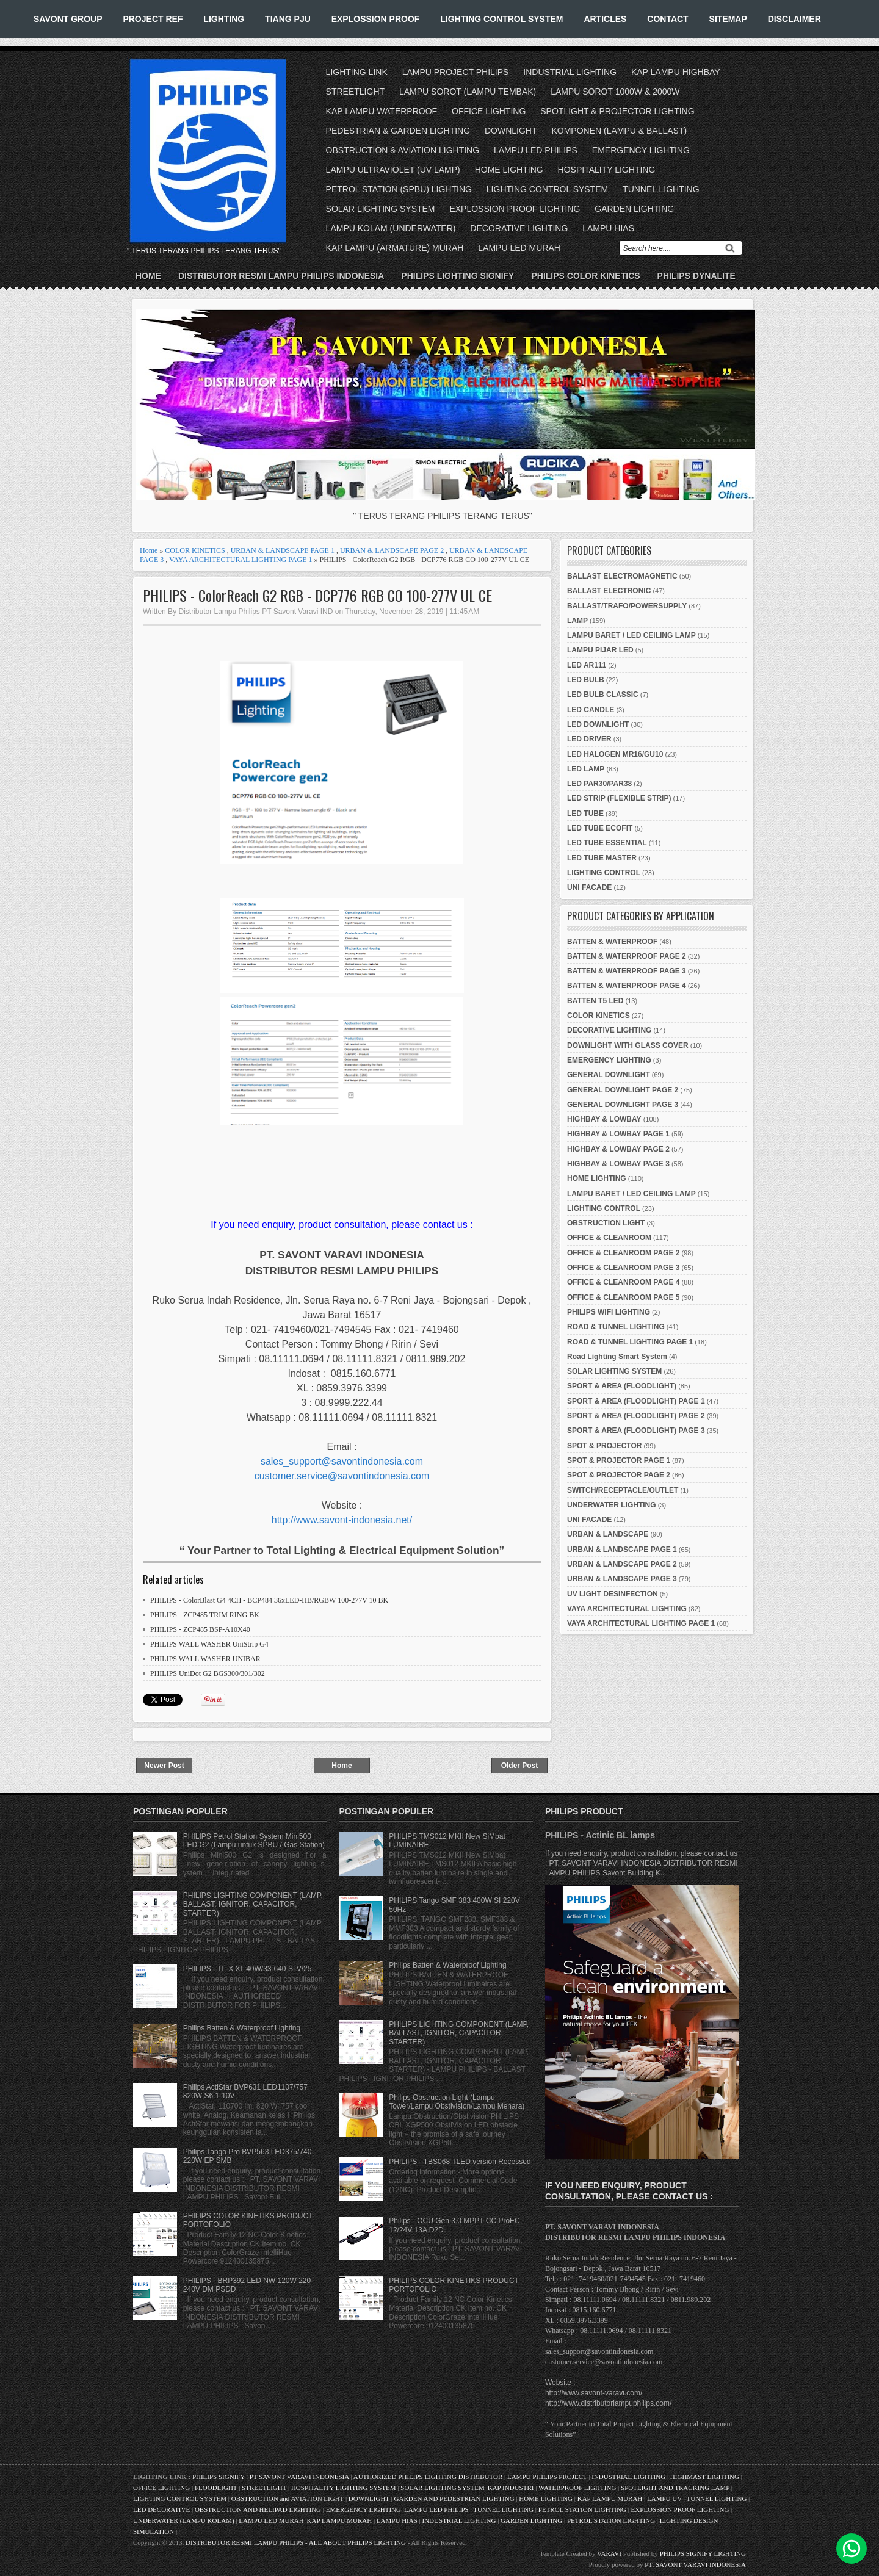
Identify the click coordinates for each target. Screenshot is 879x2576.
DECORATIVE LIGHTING (519, 228)
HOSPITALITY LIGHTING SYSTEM (343, 2487)
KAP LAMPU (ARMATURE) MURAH (395, 248)
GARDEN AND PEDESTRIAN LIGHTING (454, 2498)
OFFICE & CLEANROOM (609, 1237)
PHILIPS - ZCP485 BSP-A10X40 (200, 1629)
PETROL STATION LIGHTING (582, 2509)
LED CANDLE (590, 709)
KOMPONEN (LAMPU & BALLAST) (619, 130)
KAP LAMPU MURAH (610, 2498)
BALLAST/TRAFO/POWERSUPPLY (627, 606)
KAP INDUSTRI (511, 2487)
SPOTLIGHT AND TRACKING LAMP (675, 2487)
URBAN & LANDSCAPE (607, 1534)
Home (148, 276)
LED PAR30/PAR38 (599, 783)
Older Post (519, 1765)
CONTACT (667, 19)
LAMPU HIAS (608, 228)
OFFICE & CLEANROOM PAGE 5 (623, 1297)
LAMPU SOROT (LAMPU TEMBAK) (467, 91)
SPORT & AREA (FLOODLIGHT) (621, 1386)
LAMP (577, 620)
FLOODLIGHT (216, 2487)
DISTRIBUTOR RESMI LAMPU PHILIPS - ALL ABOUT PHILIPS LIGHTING (296, 2542)
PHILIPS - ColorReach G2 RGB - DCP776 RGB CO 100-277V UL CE (317, 595)
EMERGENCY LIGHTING (641, 150)
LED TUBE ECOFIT (599, 828)
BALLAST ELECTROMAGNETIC (622, 576)
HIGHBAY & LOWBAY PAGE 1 (618, 1134)
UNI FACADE (589, 887)
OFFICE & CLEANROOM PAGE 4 (623, 1282)
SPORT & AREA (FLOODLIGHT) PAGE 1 (636, 1401)
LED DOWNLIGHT (598, 724)
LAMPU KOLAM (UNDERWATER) (391, 228)
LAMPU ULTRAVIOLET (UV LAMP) (393, 170)
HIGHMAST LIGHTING (704, 2476)
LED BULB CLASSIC (602, 694)
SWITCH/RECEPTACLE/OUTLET (622, 1490)
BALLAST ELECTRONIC (609, 590)
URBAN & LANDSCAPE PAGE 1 (283, 550)
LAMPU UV (664, 2498)
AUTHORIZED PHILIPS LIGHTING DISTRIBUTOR (428, 2476)
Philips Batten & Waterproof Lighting (241, 2028)
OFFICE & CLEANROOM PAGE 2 (623, 1253)
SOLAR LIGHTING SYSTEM (380, 209)
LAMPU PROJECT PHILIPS (455, 72)
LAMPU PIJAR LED (600, 650)
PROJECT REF (153, 19)
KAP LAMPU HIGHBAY (675, 72)
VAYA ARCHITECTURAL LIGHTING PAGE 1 (240, 559)
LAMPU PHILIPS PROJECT (547, 2476)
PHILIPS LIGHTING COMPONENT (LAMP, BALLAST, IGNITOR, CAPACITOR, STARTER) (253, 1904)
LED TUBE (585, 813)
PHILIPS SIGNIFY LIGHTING (703, 2553)
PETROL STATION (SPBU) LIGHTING (399, 189)
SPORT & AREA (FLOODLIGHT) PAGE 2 (636, 1416)
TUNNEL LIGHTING (661, 189)
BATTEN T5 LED (595, 1001)
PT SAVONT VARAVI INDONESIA (300, 2476)
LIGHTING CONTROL (603, 872)
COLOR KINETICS (195, 550)
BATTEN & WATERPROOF (612, 941)
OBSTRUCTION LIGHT (606, 1223)
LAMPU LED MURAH (519, 248)
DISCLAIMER (794, 19)
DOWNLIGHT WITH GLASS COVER (628, 1045)
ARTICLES (605, 19)
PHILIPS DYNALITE (696, 276)
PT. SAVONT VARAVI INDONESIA (695, 2564)
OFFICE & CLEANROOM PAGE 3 (623, 1267)
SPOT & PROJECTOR (604, 1445)
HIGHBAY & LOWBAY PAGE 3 (618, 1164)
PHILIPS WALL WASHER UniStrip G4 (209, 1644)
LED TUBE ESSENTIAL (607, 843)
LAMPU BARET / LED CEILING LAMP (631, 635)
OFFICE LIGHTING (489, 111)
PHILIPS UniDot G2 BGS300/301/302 (207, 1673)
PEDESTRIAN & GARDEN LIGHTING (398, 130)
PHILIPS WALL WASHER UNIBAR (205, 1658)
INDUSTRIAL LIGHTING (570, 72)
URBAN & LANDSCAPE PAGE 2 (392, 550)
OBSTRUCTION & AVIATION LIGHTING (403, 150)
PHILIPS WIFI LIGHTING (608, 1312)
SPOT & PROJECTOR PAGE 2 (618, 1475)
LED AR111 (586, 665)
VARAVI (609, 2553)
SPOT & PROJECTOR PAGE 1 (618, 1460)
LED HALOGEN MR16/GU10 (615, 754)
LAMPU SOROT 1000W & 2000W (615, 91)
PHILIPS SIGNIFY (219, 2476)
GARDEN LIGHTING (634, 209)
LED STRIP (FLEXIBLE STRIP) (619, 798)
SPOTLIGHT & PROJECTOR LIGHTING (617, 111)
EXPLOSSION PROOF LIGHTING (514, 209)
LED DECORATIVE (161, 2509)
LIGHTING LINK (357, 72)
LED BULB (585, 680)
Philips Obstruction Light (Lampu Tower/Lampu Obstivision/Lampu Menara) (456, 2101)
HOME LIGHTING (509, 170)
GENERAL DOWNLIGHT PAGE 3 (622, 1104)
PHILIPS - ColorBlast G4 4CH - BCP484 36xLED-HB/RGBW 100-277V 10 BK (269, 1600)
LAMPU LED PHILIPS (535, 150)
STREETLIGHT (355, 91)
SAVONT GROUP (68, 19)
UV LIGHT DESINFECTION (612, 1594)
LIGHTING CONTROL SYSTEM (501, 19)
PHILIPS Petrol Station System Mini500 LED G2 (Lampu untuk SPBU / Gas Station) (254, 1840)
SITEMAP (728, 19)
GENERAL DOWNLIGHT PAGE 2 (622, 1090)
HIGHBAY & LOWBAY (604, 1119)
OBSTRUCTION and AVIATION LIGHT (287, 2498)
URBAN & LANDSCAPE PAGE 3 (622, 1579)
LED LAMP (585, 769)
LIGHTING (223, 19)
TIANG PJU (288, 19)
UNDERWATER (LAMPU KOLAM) (183, 2520)
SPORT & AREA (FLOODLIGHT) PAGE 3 (636, 1430)
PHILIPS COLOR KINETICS (585, 276)
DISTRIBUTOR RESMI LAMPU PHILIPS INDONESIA (281, 276)
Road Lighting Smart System (617, 1356)
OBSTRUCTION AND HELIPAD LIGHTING (258, 2509)
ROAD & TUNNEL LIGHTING (616, 1326)
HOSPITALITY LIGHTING (607, 170)
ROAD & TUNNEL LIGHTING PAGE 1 (630, 1342)
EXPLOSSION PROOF (375, 19)
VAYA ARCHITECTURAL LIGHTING (627, 1608)
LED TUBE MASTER (602, 858)
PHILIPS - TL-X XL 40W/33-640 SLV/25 (247, 1968)
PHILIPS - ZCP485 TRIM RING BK (204, 1615)
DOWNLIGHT (511, 130)
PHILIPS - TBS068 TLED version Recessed (459, 2161)
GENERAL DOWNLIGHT (608, 1074)
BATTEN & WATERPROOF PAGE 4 (626, 985)
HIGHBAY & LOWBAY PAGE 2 (618, 1149)
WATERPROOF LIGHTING (577, 2487)
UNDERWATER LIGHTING (611, 1505)
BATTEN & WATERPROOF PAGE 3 (626, 971)
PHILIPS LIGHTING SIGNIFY (457, 276)
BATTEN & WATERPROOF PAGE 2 (626, 956)
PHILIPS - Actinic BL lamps (600, 1835)
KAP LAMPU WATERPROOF (382, 111)
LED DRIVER (589, 739)
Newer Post (164, 1765)
